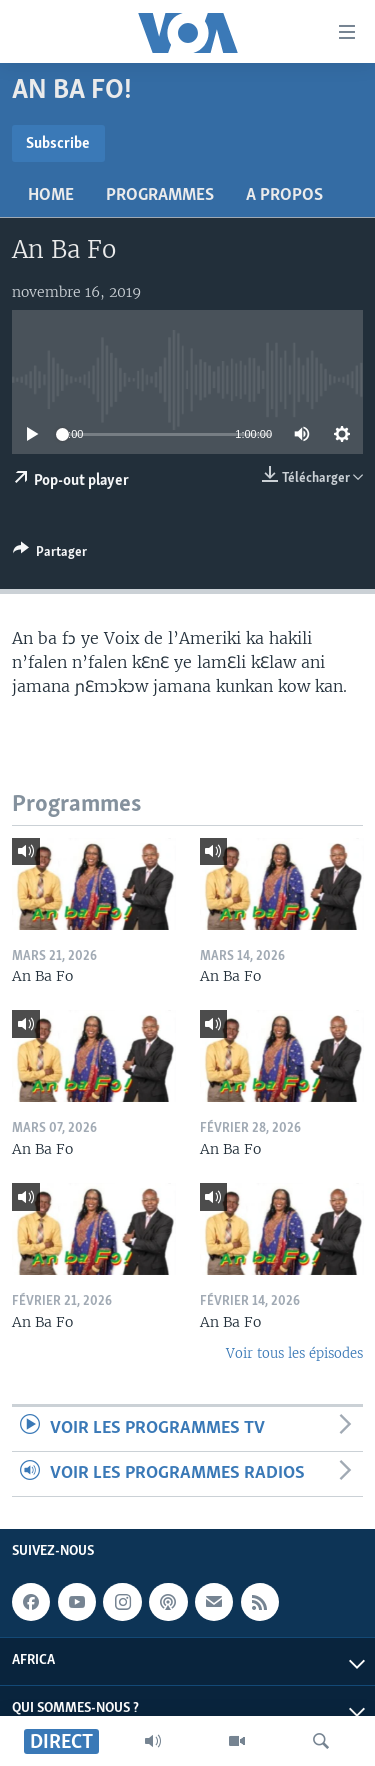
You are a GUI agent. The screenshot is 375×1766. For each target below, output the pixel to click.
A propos (284, 195)
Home (51, 195)
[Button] (50, 555)
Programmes (160, 195)
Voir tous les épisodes (294, 1353)
